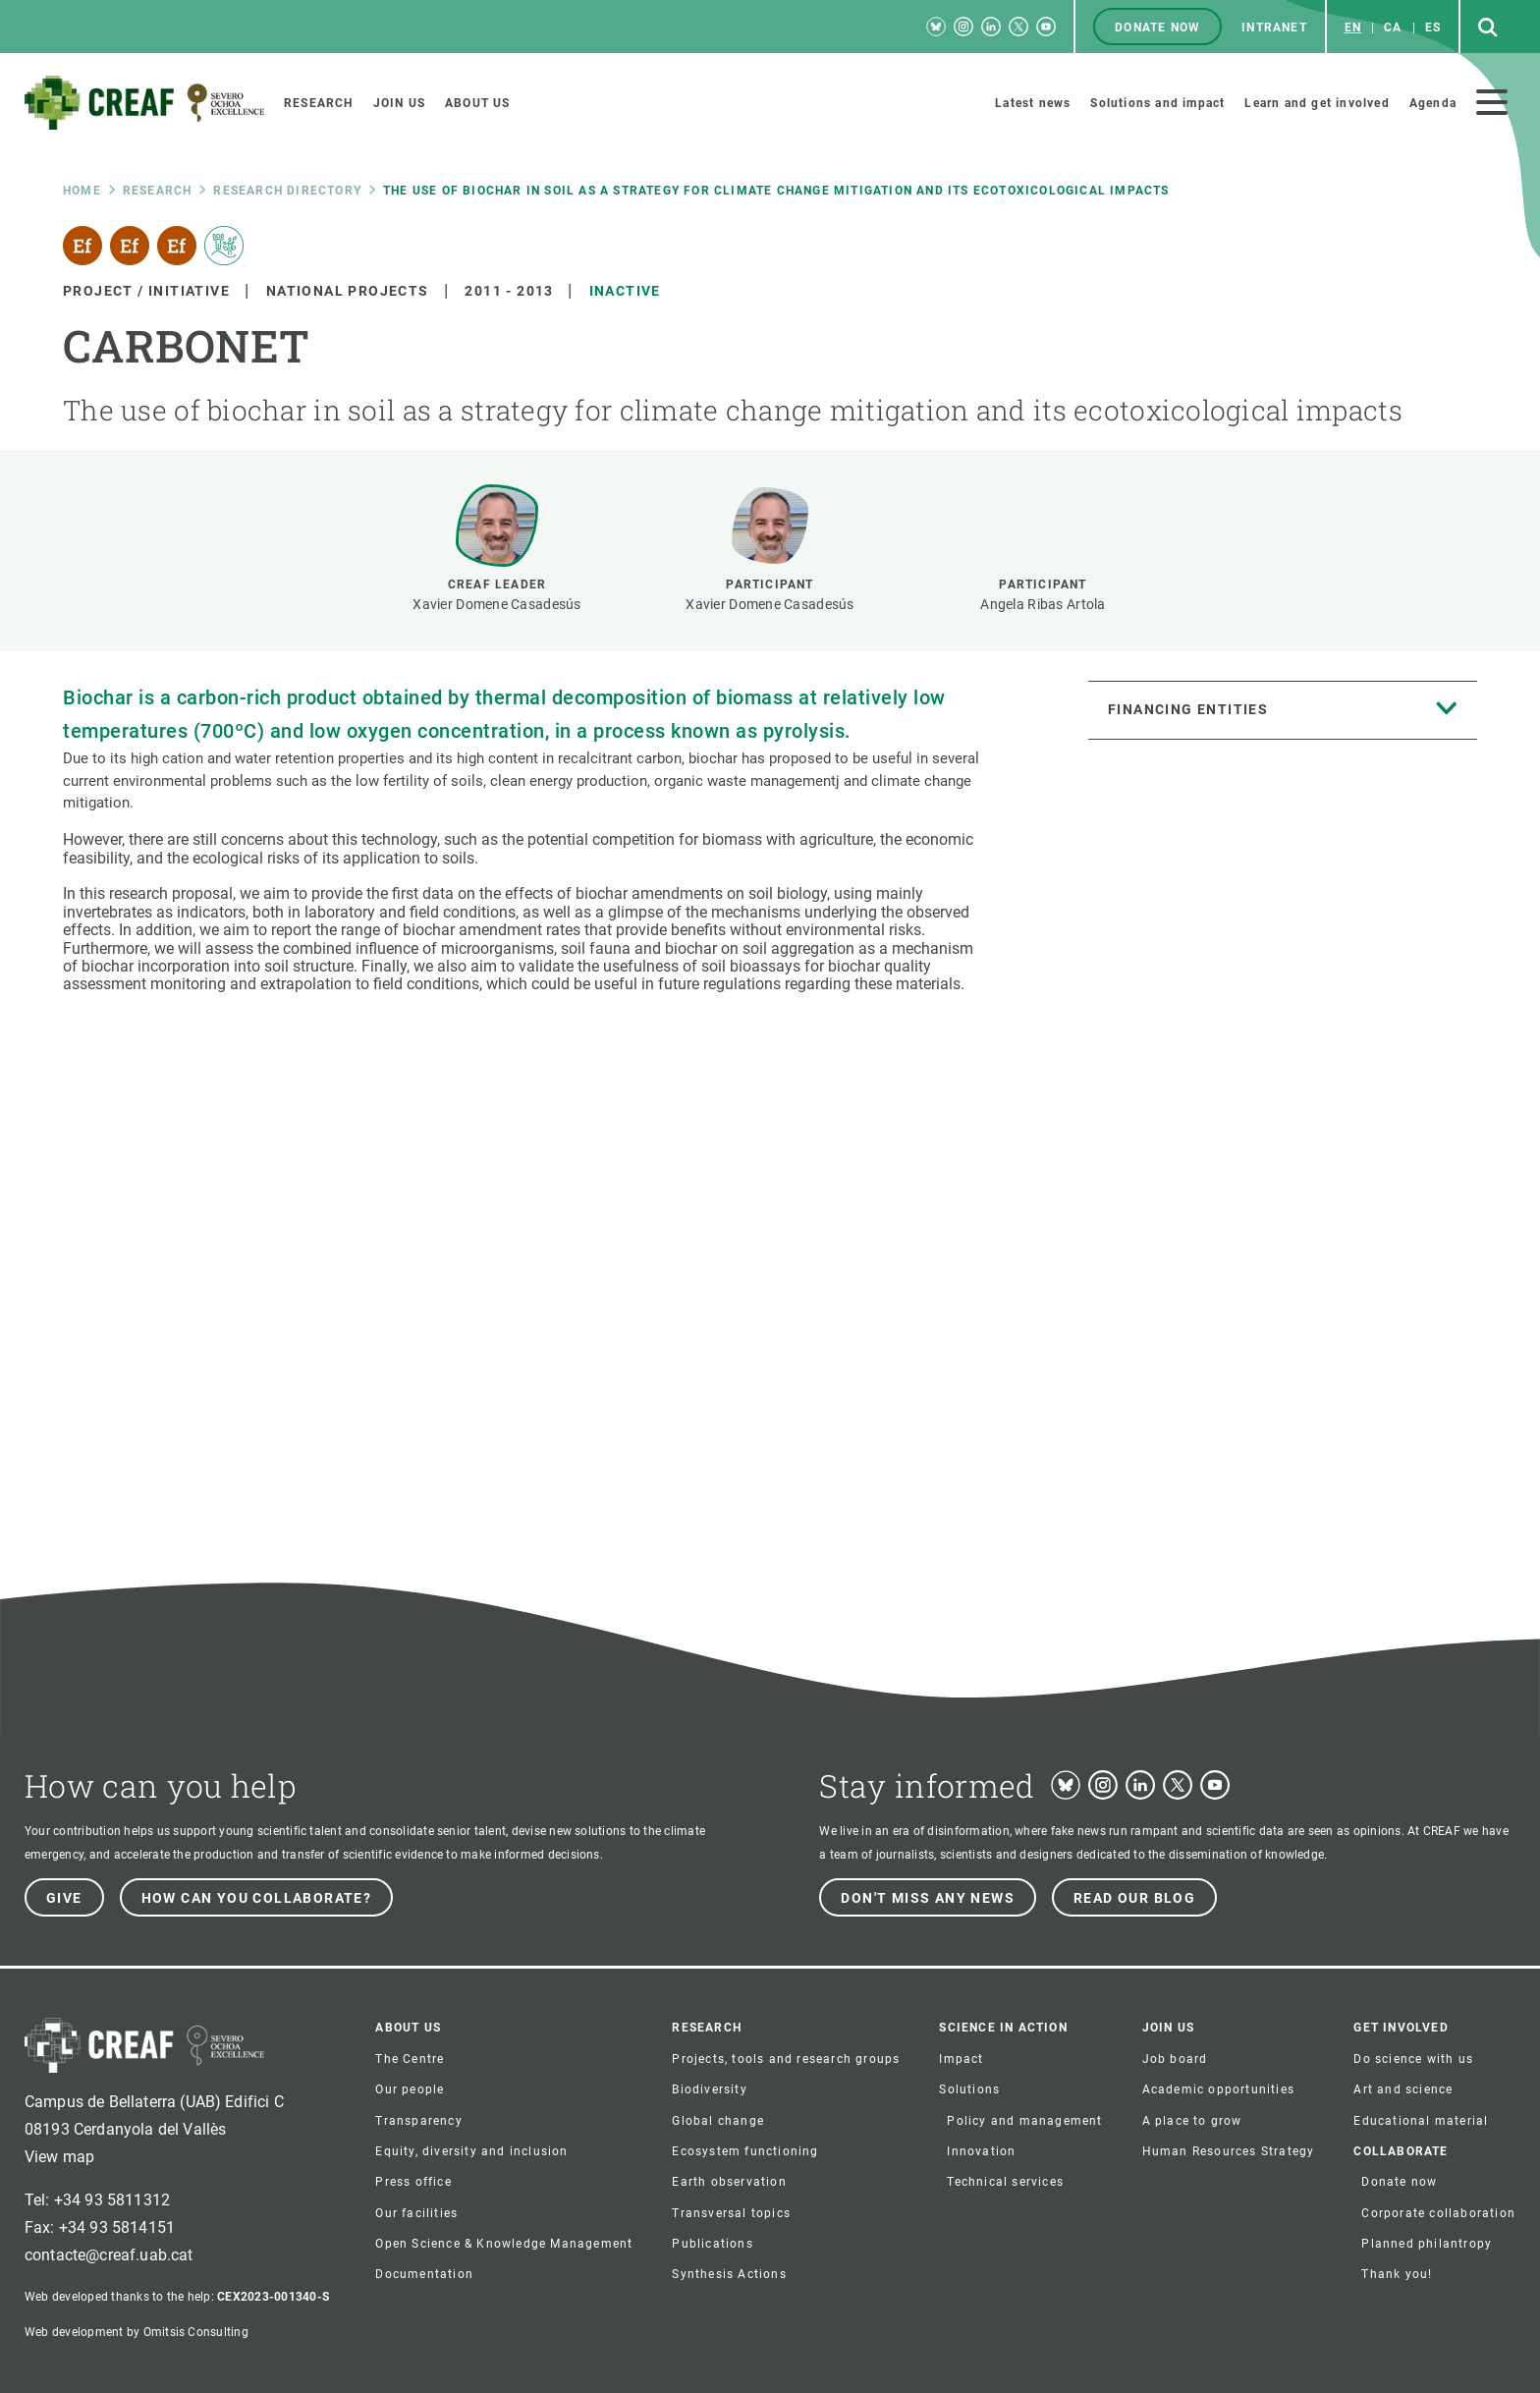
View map (59, 2156)
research (157, 190)
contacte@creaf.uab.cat (109, 2255)
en (1353, 27)
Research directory (287, 190)
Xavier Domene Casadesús (496, 604)
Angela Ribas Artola (1042, 604)
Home (82, 190)
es (1433, 27)
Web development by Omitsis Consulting (136, 2332)
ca (1393, 27)
